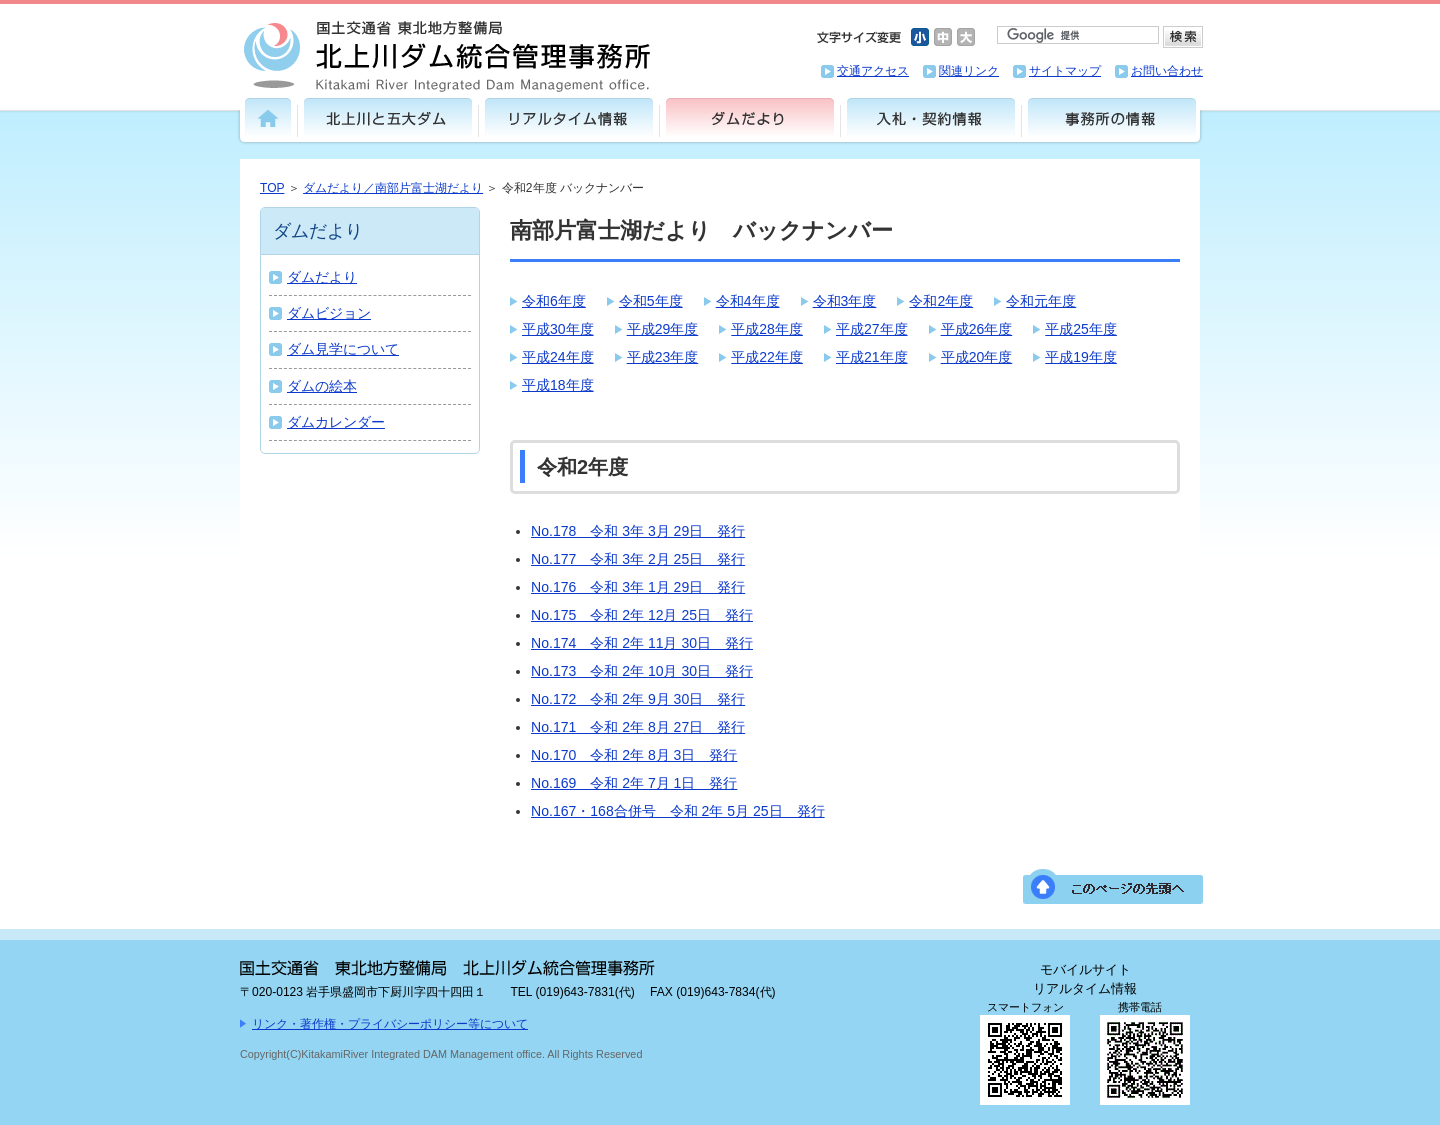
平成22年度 (767, 357)
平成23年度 (663, 357)
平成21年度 (872, 357)
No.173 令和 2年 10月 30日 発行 (642, 671)
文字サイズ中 (943, 37)
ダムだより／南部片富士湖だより (393, 188)
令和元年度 (1041, 301)
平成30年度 (558, 329)
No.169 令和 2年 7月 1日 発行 (634, 783)
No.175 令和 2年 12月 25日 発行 (642, 615)
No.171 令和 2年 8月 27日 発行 (638, 727)
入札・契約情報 (931, 117)
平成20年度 (977, 357)
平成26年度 (977, 329)
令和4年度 (748, 301)
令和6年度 (554, 301)
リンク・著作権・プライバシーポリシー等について (390, 1024)
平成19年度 (1081, 357)
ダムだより (750, 117)
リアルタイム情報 (569, 117)
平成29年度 (663, 329)
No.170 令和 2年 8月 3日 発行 (634, 755)
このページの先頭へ (1113, 886)
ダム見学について (343, 349)
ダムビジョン (329, 313)
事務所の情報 (1112, 117)
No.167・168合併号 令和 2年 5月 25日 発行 (678, 811)
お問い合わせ (1167, 71)
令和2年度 (941, 301)
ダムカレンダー (336, 422)
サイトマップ (1065, 71)
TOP (272, 188)
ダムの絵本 (322, 386)
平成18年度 (558, 385)
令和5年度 (651, 301)
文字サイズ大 (966, 37)
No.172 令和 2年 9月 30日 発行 (638, 699)
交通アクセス (873, 71)
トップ (268, 117)
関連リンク (969, 71)
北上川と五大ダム (388, 117)
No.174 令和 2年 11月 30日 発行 (642, 643)
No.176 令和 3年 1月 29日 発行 (638, 587)
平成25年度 (1081, 329)
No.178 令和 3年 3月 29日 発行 (638, 531)
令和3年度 (845, 301)
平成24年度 (558, 357)
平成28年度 (767, 329)
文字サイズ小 (920, 37)
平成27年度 (872, 329)
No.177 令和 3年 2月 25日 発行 (638, 559)
